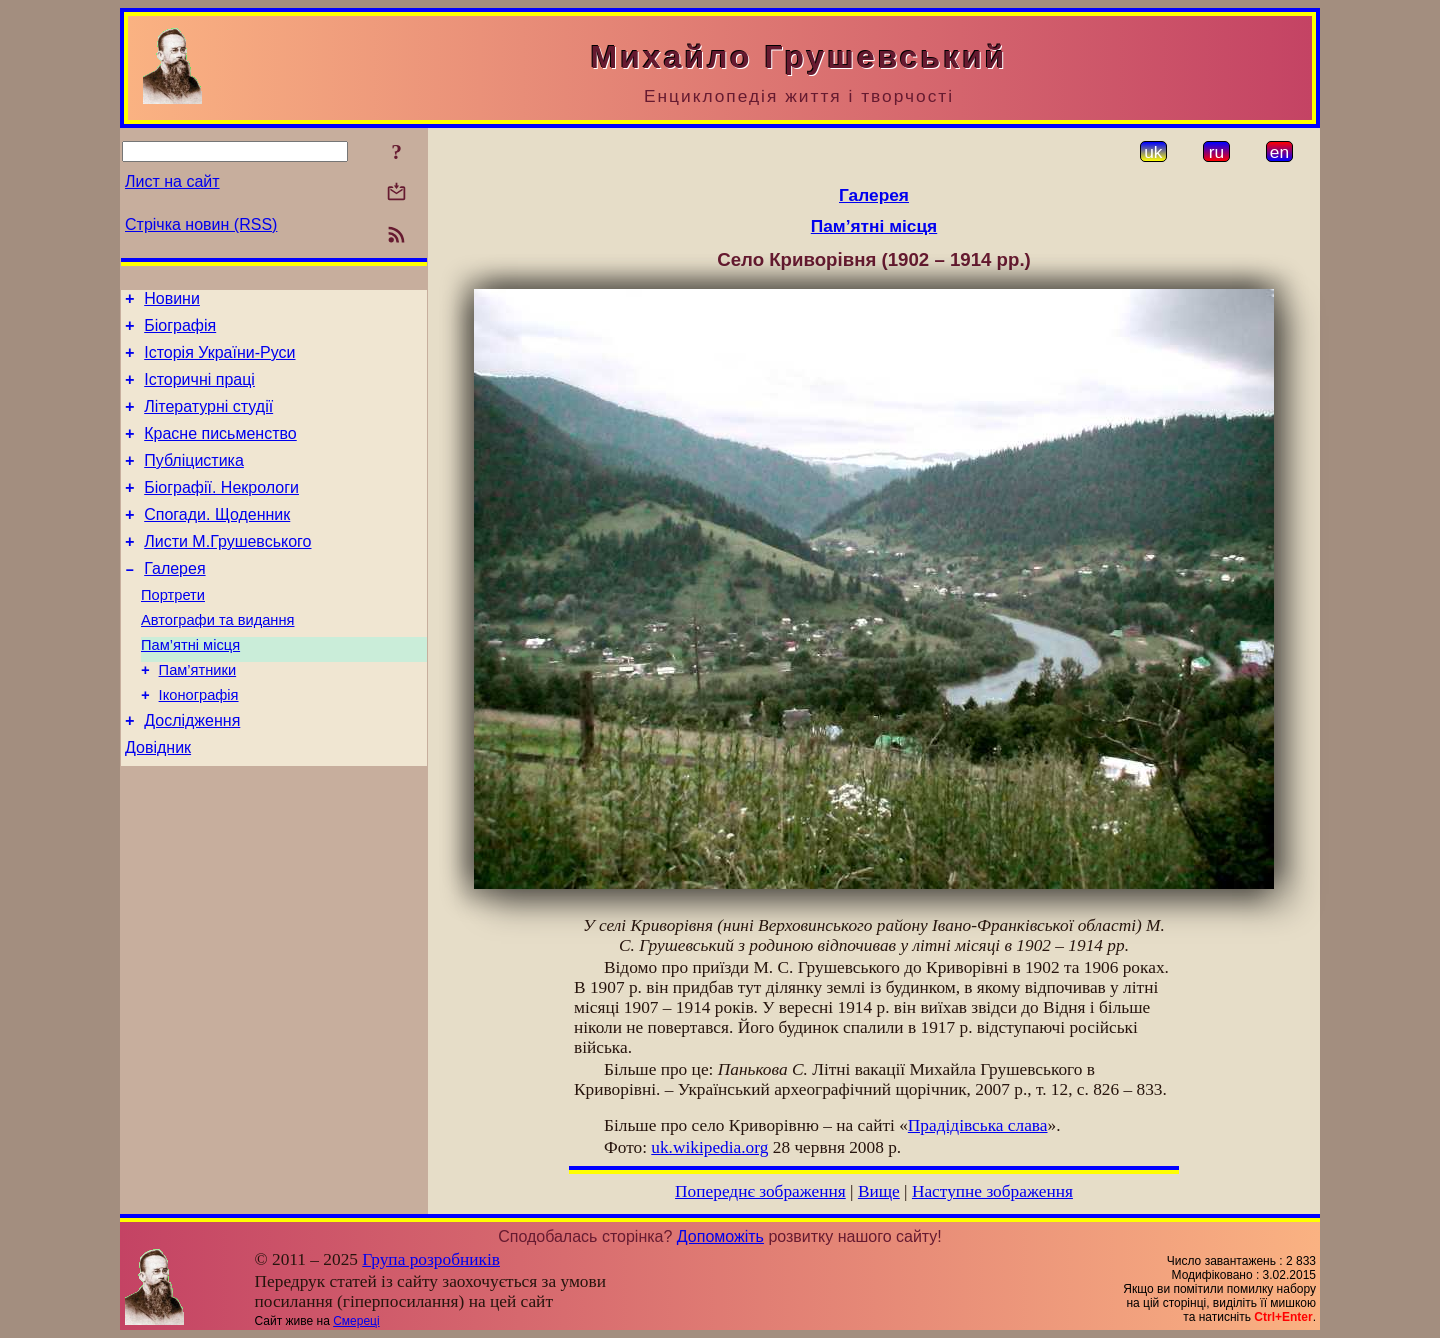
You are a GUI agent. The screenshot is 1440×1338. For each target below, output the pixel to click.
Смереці (356, 1321)
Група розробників (431, 1259)
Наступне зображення (992, 1191)
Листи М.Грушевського (227, 571)
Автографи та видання (217, 659)
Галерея (174, 601)
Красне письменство (220, 451)
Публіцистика (194, 481)
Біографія (180, 331)
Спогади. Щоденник (217, 541)
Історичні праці (199, 391)
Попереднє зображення (760, 1191)
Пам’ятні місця (190, 687)
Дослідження (192, 771)
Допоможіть (720, 1236)
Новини (172, 301)
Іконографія (199, 743)
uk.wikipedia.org (709, 1147)
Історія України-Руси (219, 361)
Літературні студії (208, 421)
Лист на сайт (172, 181)
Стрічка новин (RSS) (201, 224)
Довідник (158, 801)
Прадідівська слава (978, 1125)
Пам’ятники (198, 715)
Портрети (173, 631)
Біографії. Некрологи (221, 511)
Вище (879, 1191)
